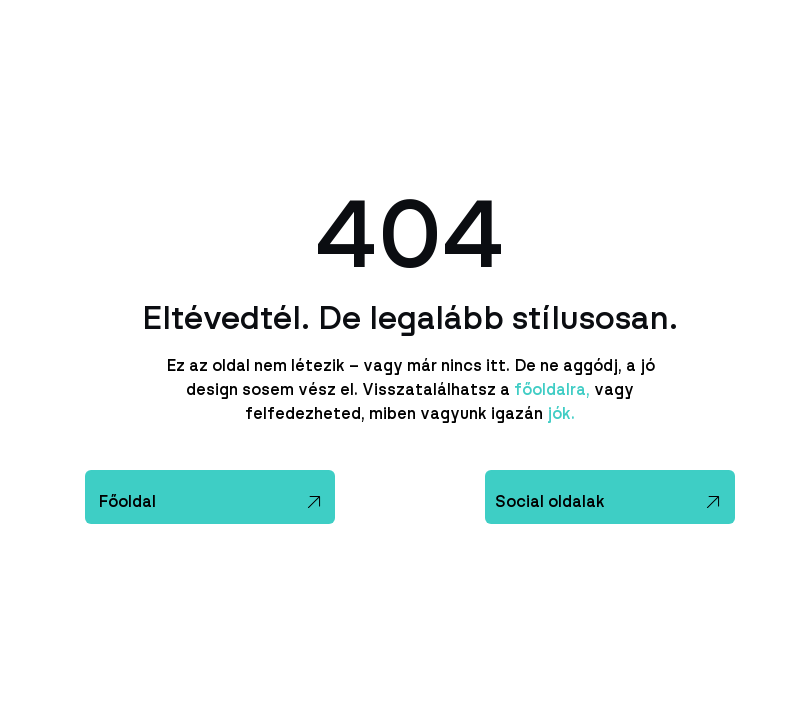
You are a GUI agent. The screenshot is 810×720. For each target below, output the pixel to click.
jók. (559, 413)
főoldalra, (552, 389)
